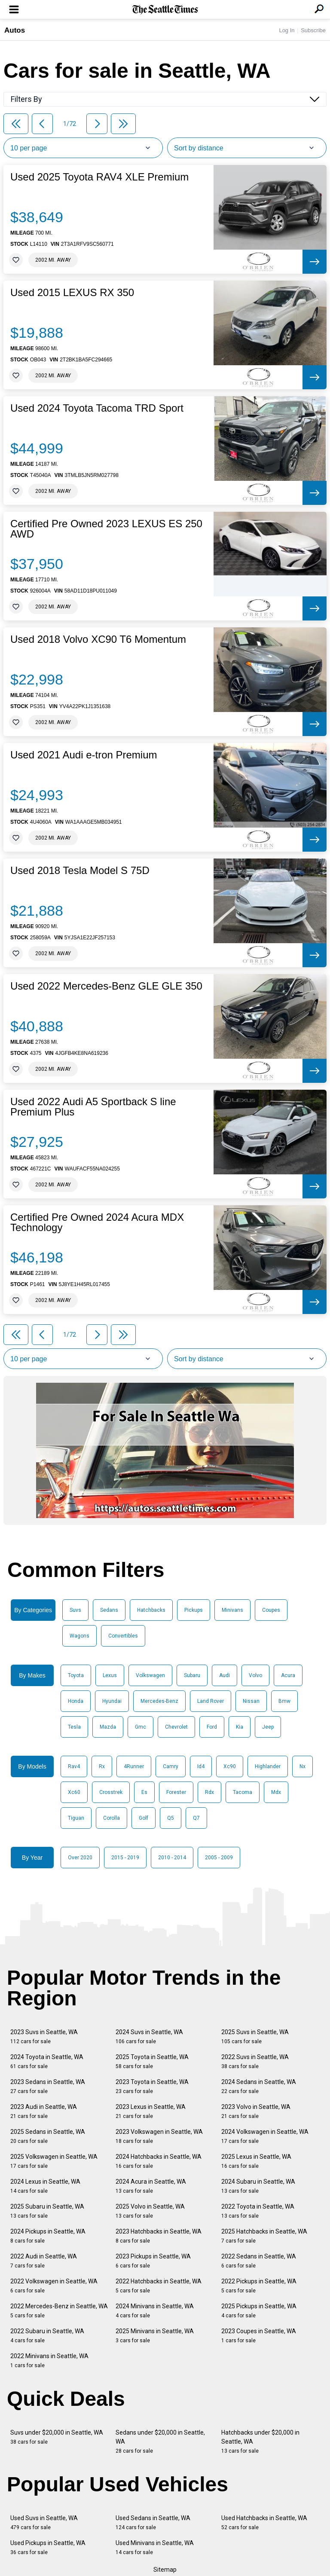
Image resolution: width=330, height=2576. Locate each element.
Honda (75, 1701)
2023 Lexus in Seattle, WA (151, 2111)
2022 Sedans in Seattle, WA (258, 2261)
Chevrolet (176, 1727)
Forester (176, 1792)
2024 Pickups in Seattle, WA (48, 2236)
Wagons (79, 1636)
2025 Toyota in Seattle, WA (152, 2061)
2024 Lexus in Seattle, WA (45, 2186)
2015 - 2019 (125, 1858)
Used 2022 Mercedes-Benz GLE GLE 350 (106, 986)
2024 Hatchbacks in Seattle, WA (159, 2161)
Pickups (193, 1610)
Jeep (268, 1727)
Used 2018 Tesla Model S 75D (80, 870)
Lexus (110, 1675)
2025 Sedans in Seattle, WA (47, 2136)
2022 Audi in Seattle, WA (43, 2261)
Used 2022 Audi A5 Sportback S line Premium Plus (93, 1107)
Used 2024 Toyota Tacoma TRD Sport (96, 408)
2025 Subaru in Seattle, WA (47, 2211)
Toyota (76, 1675)
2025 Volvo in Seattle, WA (150, 2211)
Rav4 (74, 1766)
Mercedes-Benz (159, 1701)
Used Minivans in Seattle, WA (155, 2547)
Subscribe (313, 30)
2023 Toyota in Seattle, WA (152, 2086)
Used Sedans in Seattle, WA (153, 2522)
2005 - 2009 (219, 1858)
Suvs (75, 1610)
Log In (286, 30)
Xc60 (74, 1792)
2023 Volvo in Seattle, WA (255, 2111)
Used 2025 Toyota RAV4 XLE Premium (99, 177)
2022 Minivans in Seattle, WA (49, 2360)
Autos (14, 30)
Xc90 (229, 1766)
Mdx (276, 1792)
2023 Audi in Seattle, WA (43, 2111)
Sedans (109, 1610)
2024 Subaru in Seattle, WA (258, 2186)
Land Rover (210, 1701)
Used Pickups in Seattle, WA (48, 2547)
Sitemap (165, 2569)
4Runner (134, 1766)
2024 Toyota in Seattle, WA (46, 2061)
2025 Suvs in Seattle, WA (255, 2036)
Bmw (284, 1701)
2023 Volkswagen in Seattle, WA (159, 2136)
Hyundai (112, 1701)
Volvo (255, 1675)
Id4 (201, 1766)
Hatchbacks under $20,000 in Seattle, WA (260, 2441)
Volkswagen (150, 1675)
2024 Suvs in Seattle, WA (149, 2036)
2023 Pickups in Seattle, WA (153, 2261)
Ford (212, 1727)
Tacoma (242, 1792)
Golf (143, 1818)
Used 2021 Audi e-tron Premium (83, 755)
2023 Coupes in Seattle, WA (258, 2336)
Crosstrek (110, 1792)
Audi (224, 1675)
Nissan (251, 1701)
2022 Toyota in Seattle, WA (257, 2211)
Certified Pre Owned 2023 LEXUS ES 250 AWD (106, 529)
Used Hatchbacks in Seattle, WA (264, 2522)
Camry (170, 1766)
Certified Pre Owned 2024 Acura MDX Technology (97, 1222)
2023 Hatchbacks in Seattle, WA (159, 2236)
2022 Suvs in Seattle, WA (255, 2061)
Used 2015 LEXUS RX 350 (72, 292)
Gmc (140, 1727)
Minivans (232, 1610)
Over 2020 (80, 1858)
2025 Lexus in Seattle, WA (256, 2161)
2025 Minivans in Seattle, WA (155, 2336)
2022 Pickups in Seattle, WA (258, 2286)
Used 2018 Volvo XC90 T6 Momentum (98, 639)
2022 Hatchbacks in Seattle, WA (159, 2286)
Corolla (111, 1818)
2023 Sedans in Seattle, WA (47, 2086)
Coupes (271, 1610)
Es (144, 1792)
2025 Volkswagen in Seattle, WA (54, 2161)
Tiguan (76, 1818)
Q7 (196, 1818)
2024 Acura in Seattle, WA (151, 2186)
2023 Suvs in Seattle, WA (44, 2036)
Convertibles (123, 1636)
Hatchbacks (151, 1610)
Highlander (268, 1766)
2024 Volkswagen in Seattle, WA (265, 2136)
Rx (102, 1766)
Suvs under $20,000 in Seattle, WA (56, 2437)
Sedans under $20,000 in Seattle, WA (160, 2441)
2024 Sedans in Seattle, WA (258, 2086)
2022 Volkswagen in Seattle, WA (54, 2286)
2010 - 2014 (172, 1858)
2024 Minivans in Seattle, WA (155, 2311)
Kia (239, 1727)
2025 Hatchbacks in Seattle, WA (264, 2236)
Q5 (170, 1818)
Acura (288, 1675)
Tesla (74, 1727)
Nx (302, 1766)
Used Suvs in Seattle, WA (44, 2522)
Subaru (192, 1675)
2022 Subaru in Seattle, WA (47, 2336)
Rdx (209, 1792)
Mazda (108, 1727)
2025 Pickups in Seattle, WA (258, 2311)
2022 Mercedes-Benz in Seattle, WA (59, 2311)
